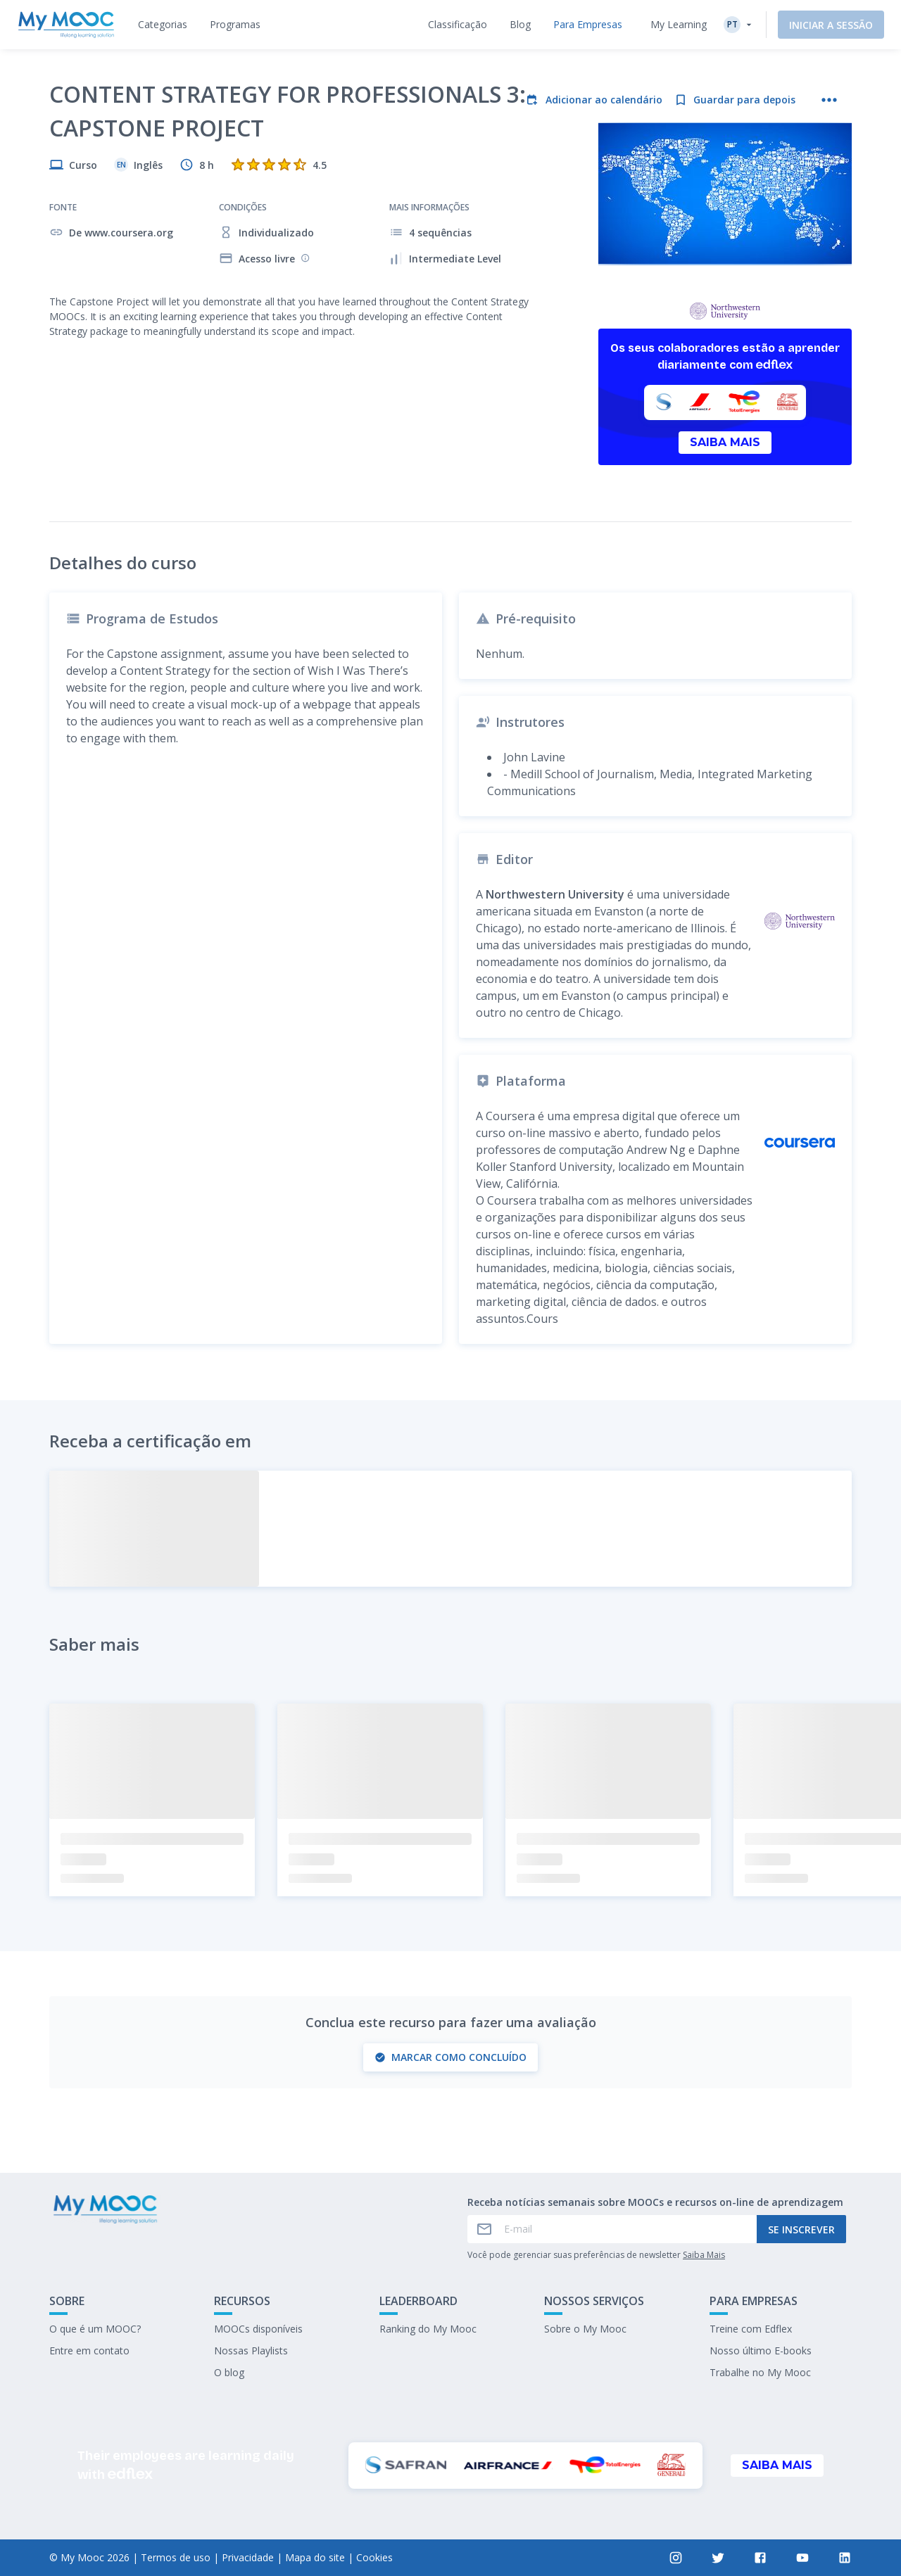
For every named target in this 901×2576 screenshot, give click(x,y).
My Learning (678, 24)
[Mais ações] (829, 99)
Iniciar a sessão (831, 25)
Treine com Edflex (751, 2328)
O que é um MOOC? (95, 2328)
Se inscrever (801, 2229)
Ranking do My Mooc (428, 2328)
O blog (229, 2372)
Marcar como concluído (450, 2057)
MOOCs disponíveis (258, 2328)
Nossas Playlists (251, 2350)
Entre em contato (89, 2350)
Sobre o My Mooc (585, 2328)
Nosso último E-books (761, 2350)
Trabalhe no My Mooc (760, 2372)
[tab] (162, 24)
